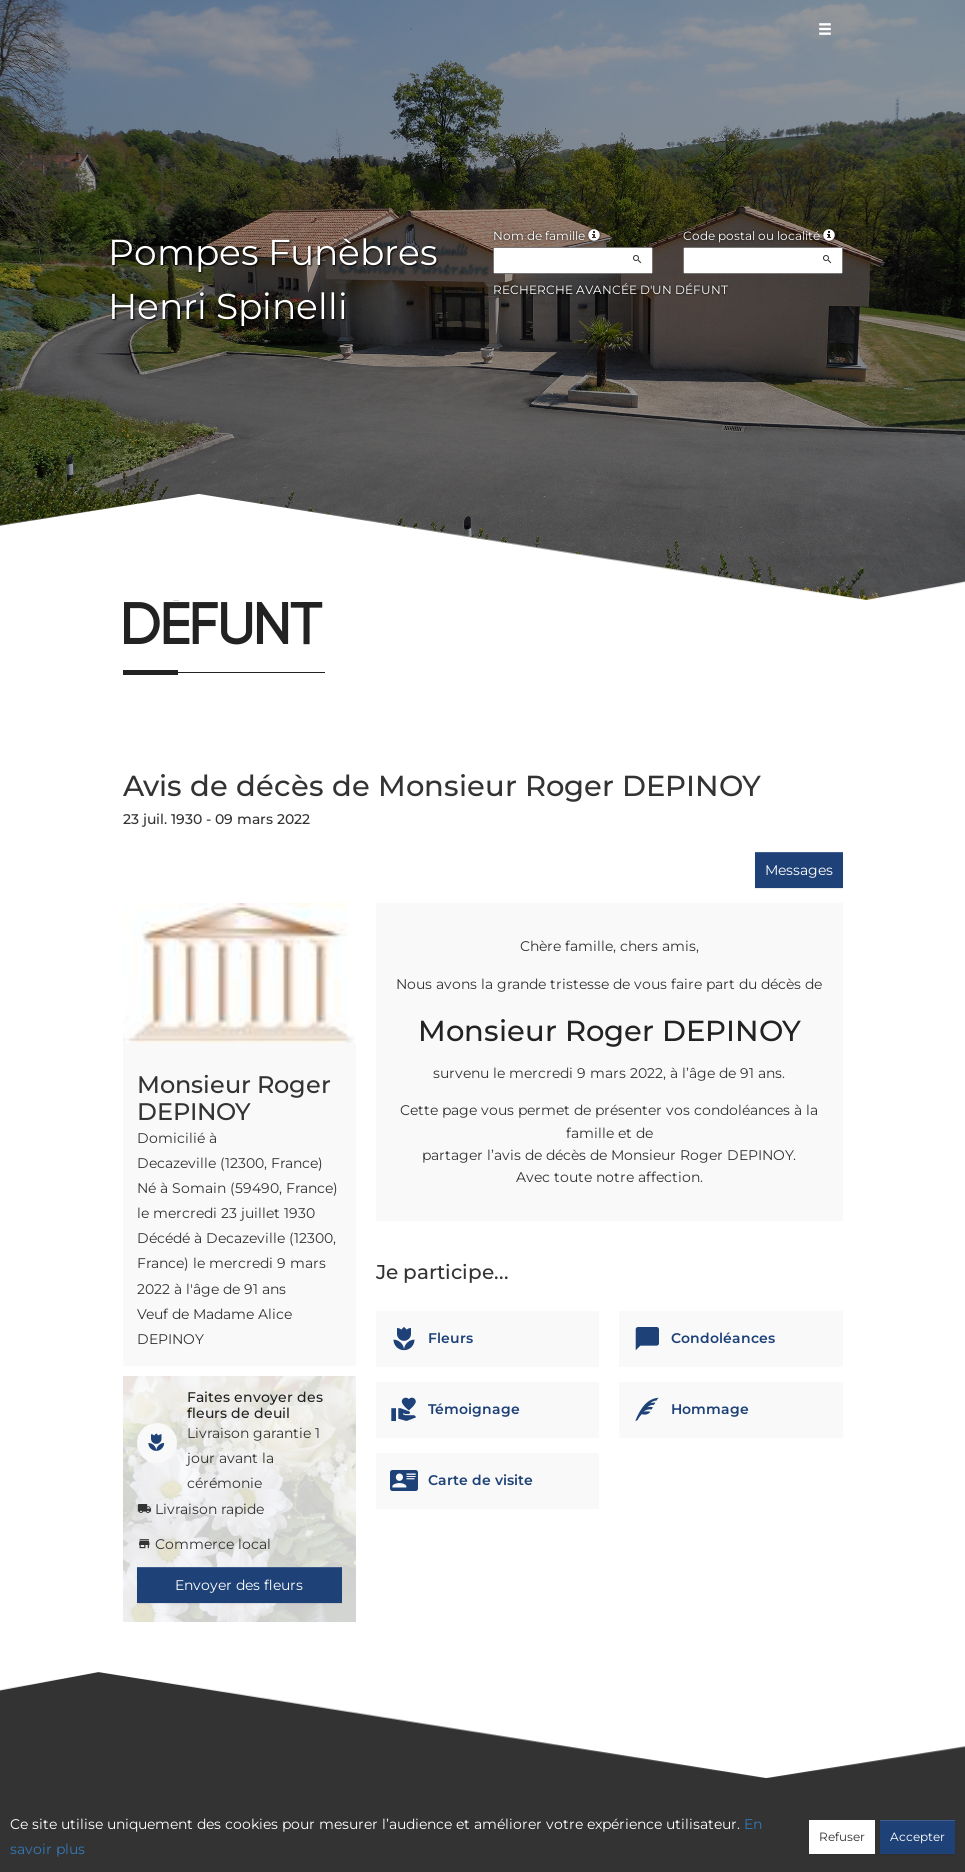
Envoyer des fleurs (239, 1585)
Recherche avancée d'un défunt (610, 289)
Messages (799, 870)
